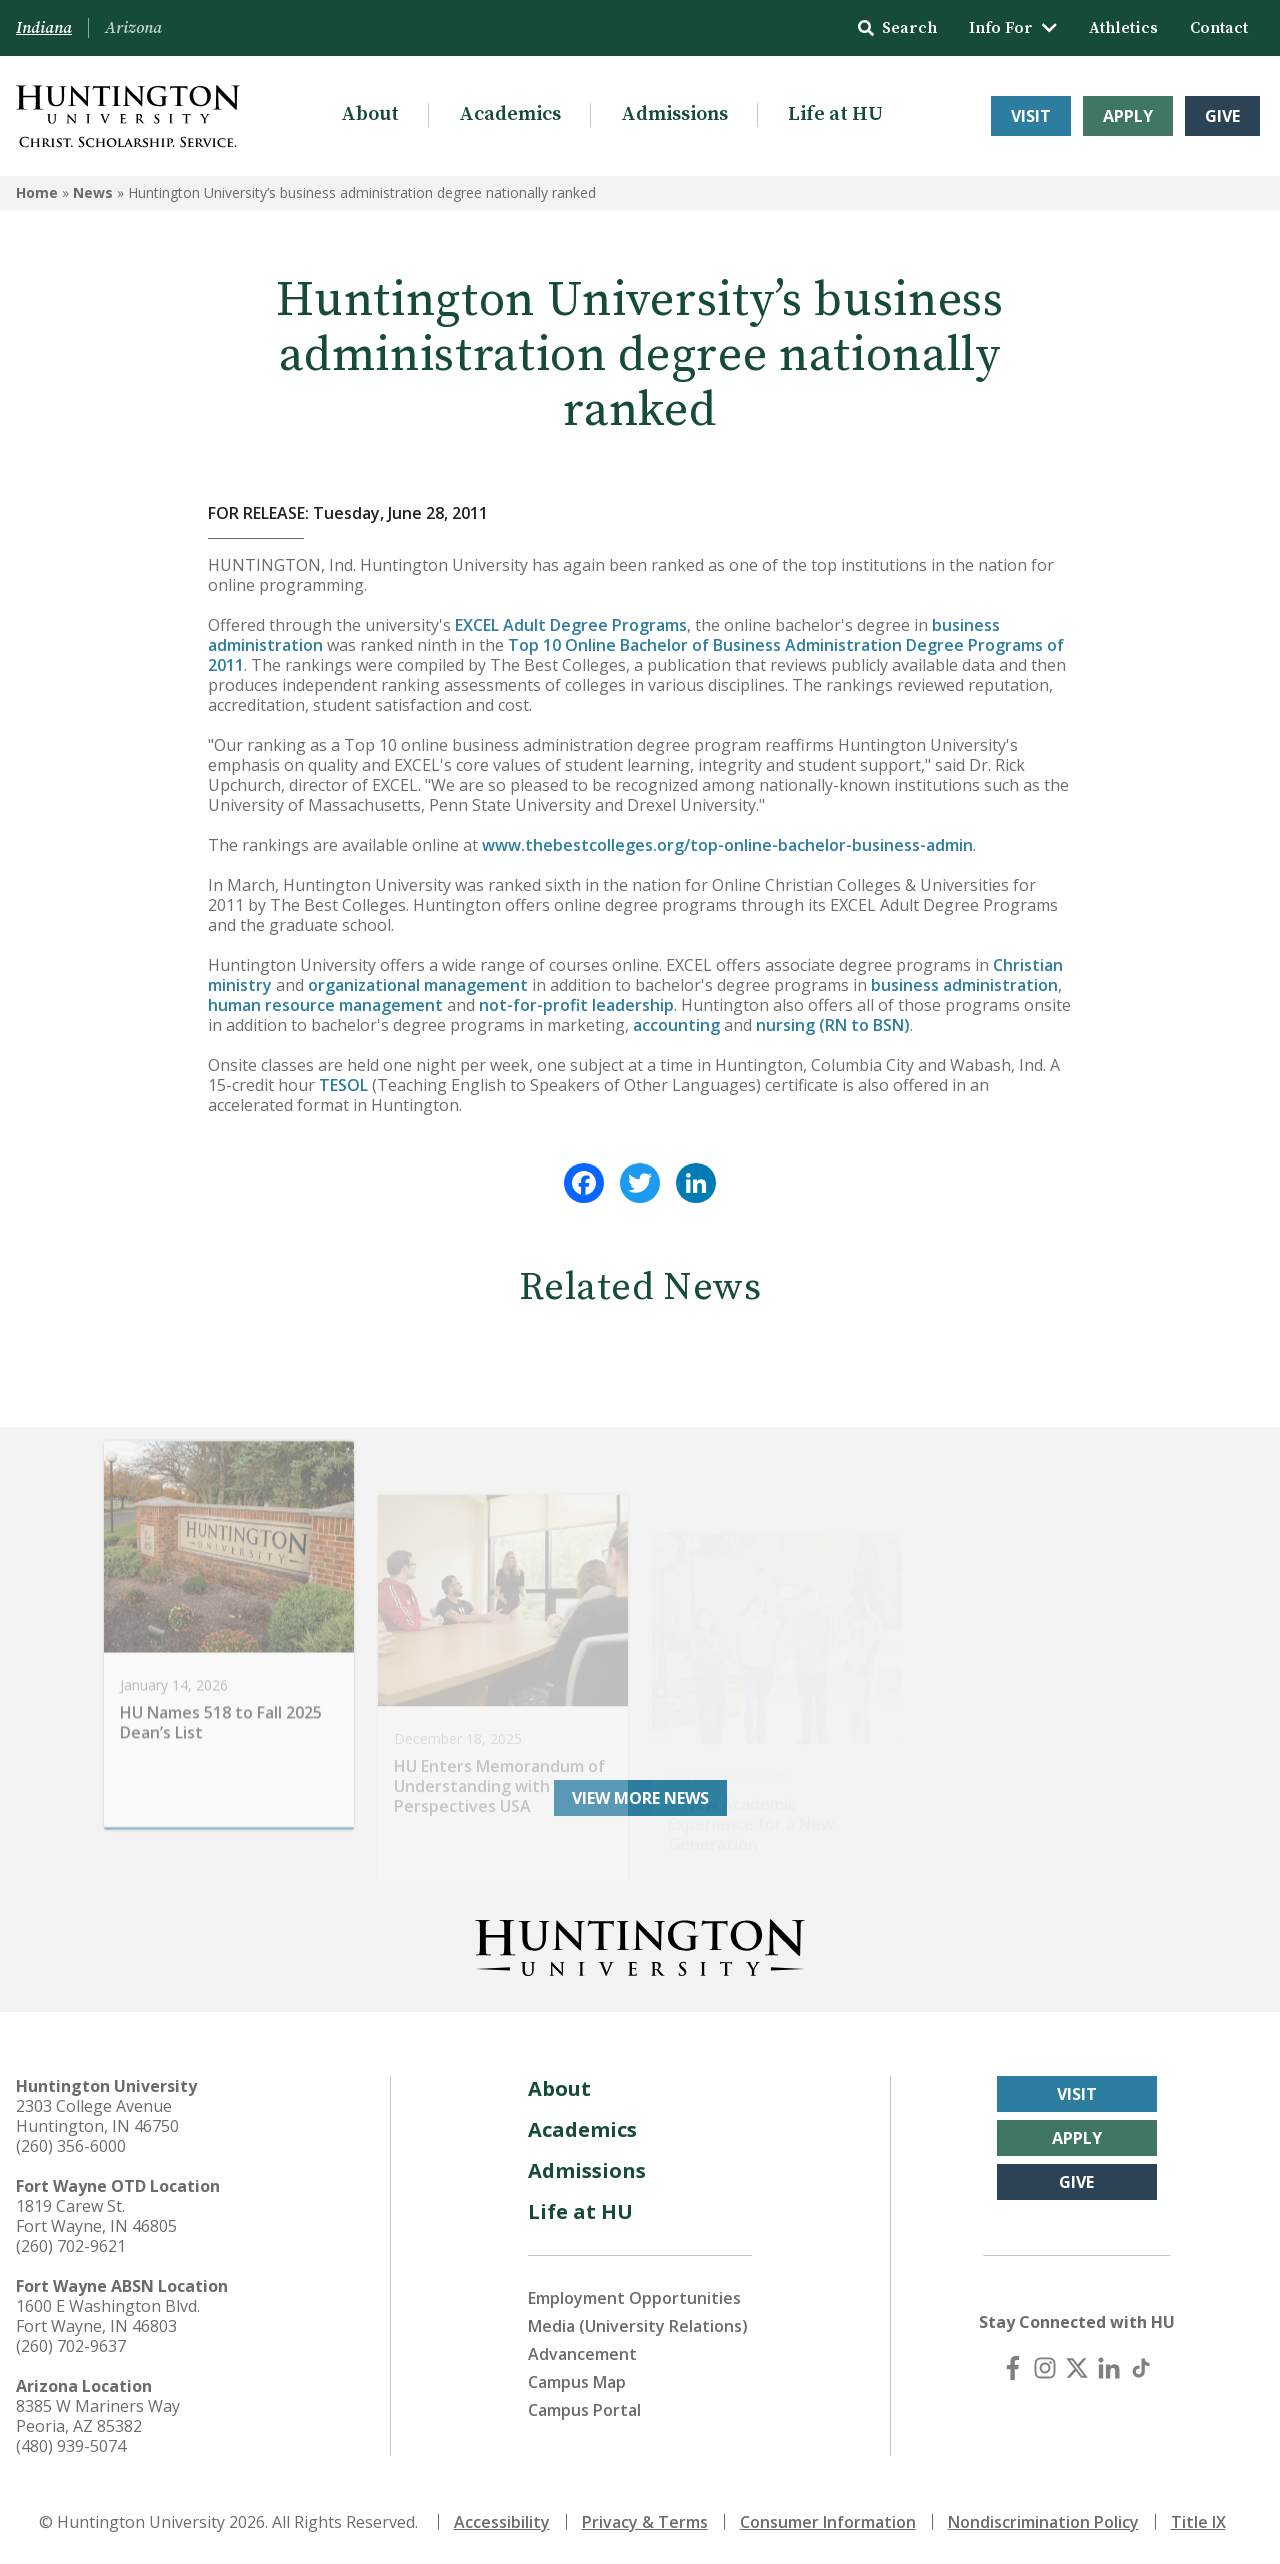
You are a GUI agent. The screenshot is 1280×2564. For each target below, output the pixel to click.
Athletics (1123, 28)
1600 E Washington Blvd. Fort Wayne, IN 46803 (108, 2316)
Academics (510, 114)
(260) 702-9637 (71, 2346)
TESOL (343, 1085)
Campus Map (577, 2382)
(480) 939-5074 (71, 2446)
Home (37, 192)
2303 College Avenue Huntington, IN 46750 (97, 2116)
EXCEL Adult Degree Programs (571, 625)
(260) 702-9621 (71, 2246)
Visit (1031, 116)
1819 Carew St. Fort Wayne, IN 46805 (96, 2216)
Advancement (582, 2354)
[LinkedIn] (1109, 2368)
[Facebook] (1013, 2368)
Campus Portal (584, 2410)
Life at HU (835, 114)
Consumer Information (828, 2522)
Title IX (1198, 2522)
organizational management (418, 985)
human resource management (325, 1005)
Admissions (674, 114)
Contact (1219, 28)
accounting (676, 1025)
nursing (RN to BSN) (833, 1025)
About (370, 114)
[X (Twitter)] (1077, 2368)
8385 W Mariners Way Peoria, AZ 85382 (98, 2416)
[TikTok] (1141, 2368)
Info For (1013, 28)
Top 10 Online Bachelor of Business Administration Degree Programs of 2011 (636, 655)
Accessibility (502, 2522)
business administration (964, 985)
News (93, 192)
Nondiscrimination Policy (1043, 2522)
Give (1222, 116)
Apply (1128, 116)
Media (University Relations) (638, 2326)
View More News (640, 1798)
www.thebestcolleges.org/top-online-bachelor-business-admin (727, 845)
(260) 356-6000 (71, 2146)
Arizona (133, 28)
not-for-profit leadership (576, 1005)
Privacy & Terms (645, 2522)
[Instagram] (1045, 2368)
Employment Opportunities (634, 2298)
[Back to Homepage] (640, 1944)
